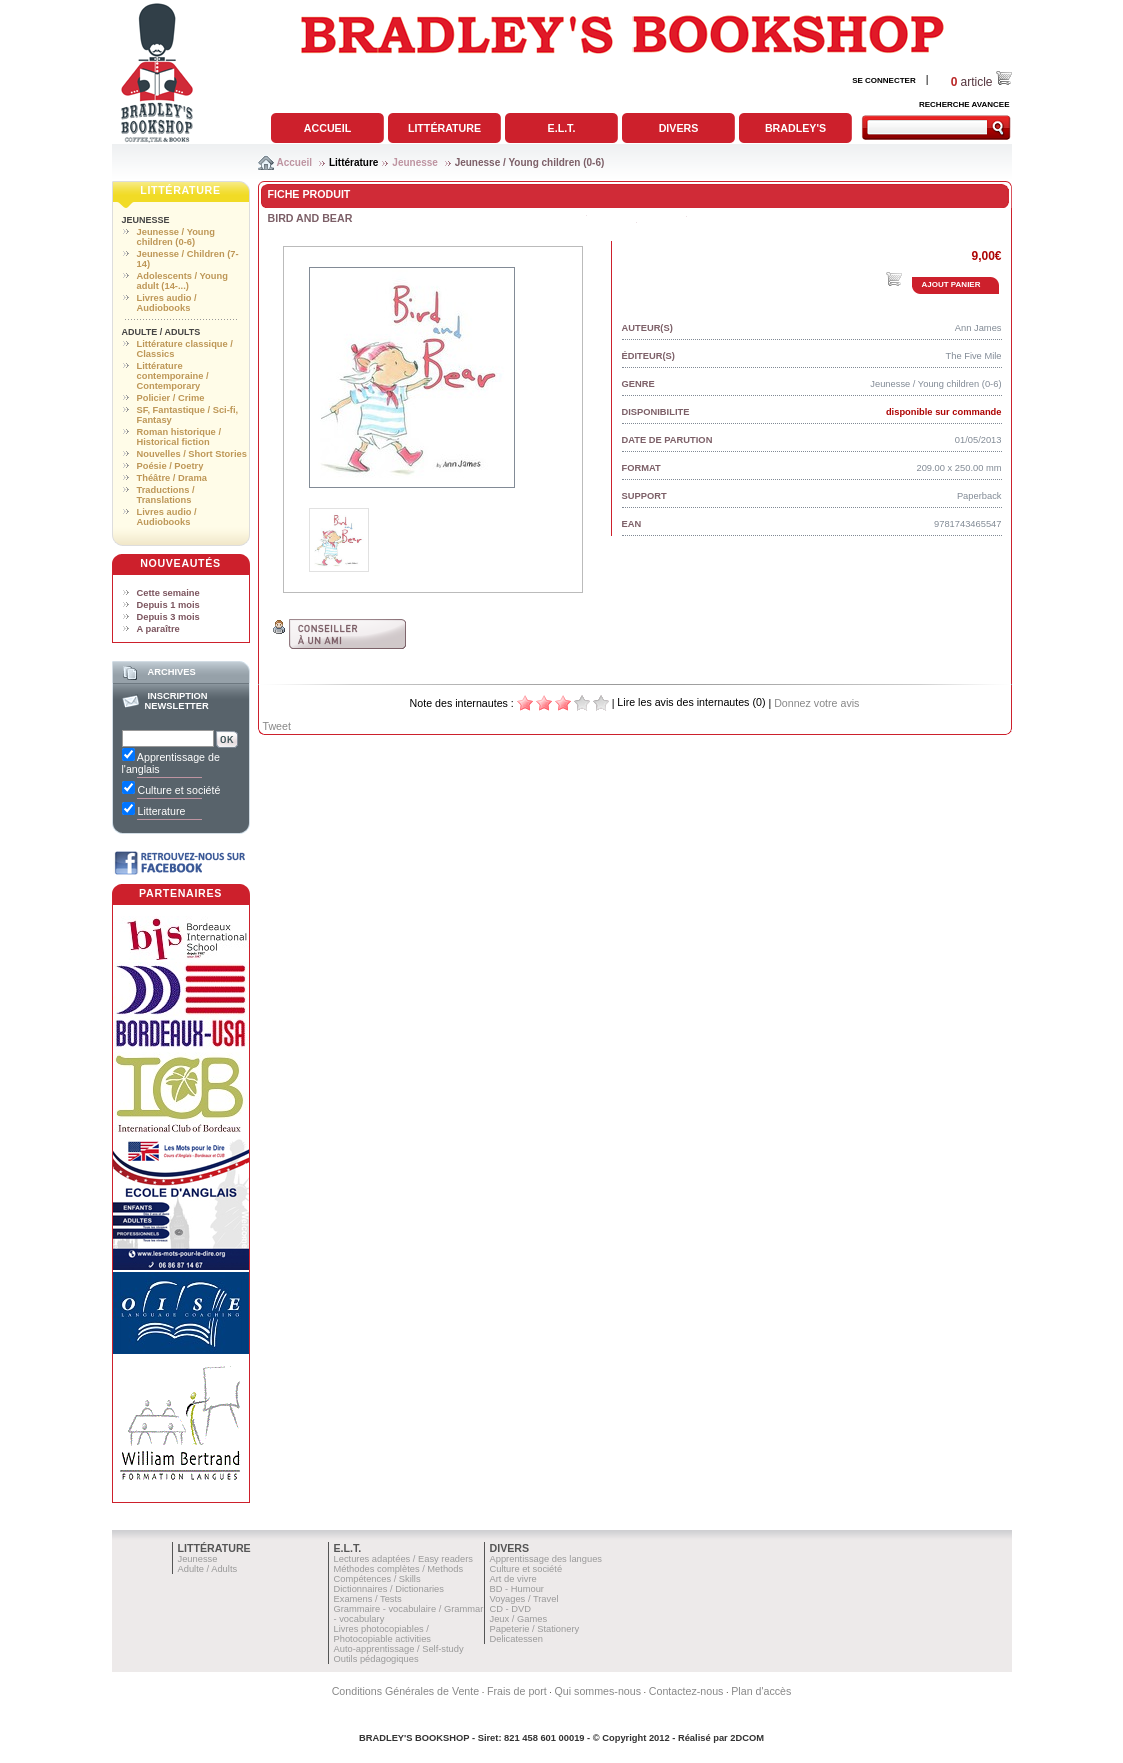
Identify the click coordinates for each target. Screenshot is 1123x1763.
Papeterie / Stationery (535, 1629)
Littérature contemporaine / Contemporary (173, 376)
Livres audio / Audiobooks (167, 303)
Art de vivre (513, 1579)
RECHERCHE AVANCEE (964, 104)
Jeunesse (415, 162)
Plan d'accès (761, 1691)
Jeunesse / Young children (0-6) (530, 162)
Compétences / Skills (377, 1579)
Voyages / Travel (524, 1599)
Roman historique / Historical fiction (179, 437)
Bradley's (795, 128)
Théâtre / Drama (172, 478)
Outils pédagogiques (376, 1659)
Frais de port (517, 1691)
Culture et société (526, 1569)
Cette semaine (168, 593)
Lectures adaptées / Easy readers (404, 1559)
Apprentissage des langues (546, 1559)
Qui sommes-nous (598, 1691)
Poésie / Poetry (170, 466)
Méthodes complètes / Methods (399, 1569)
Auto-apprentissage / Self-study (399, 1649)
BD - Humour (517, 1589)
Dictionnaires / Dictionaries (389, 1589)
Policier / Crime (171, 398)
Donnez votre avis (816, 703)
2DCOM (747, 1738)
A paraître (158, 629)
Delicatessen (516, 1639)
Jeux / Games (519, 1619)
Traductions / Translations (166, 495)
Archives (171, 672)
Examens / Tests (368, 1599)
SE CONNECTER (884, 80)
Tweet (277, 726)
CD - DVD (510, 1609)
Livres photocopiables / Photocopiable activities (383, 1634)
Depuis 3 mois (168, 617)
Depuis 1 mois (168, 605)
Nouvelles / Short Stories (192, 454)
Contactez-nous (686, 1691)
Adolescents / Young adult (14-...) (182, 281)
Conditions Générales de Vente (406, 1691)
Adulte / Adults (161, 332)
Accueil (327, 128)
